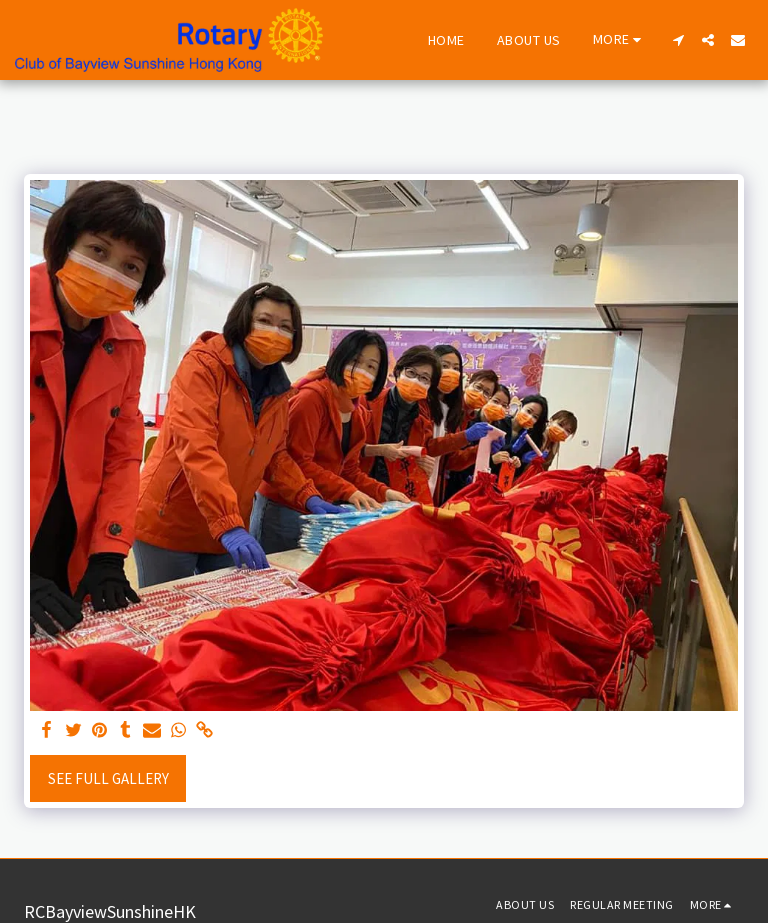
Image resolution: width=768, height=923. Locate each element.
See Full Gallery (108, 778)
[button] (678, 40)
